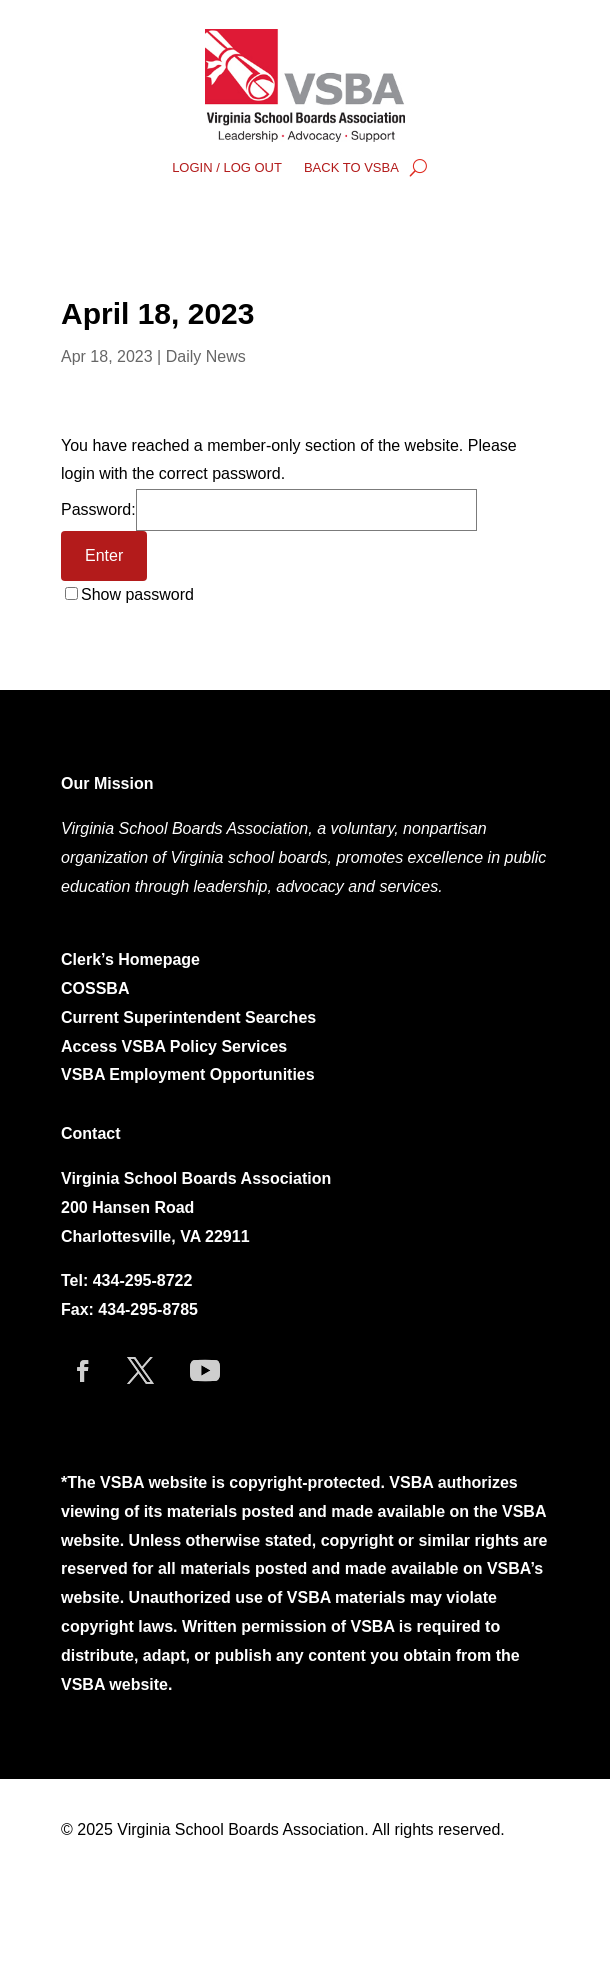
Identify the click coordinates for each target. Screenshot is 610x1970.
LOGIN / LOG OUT (227, 168)
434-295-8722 (143, 1280)
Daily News (206, 356)
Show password (137, 594)
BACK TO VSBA (351, 168)
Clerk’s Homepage (130, 959)
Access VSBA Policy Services (176, 1046)
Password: (269, 509)
